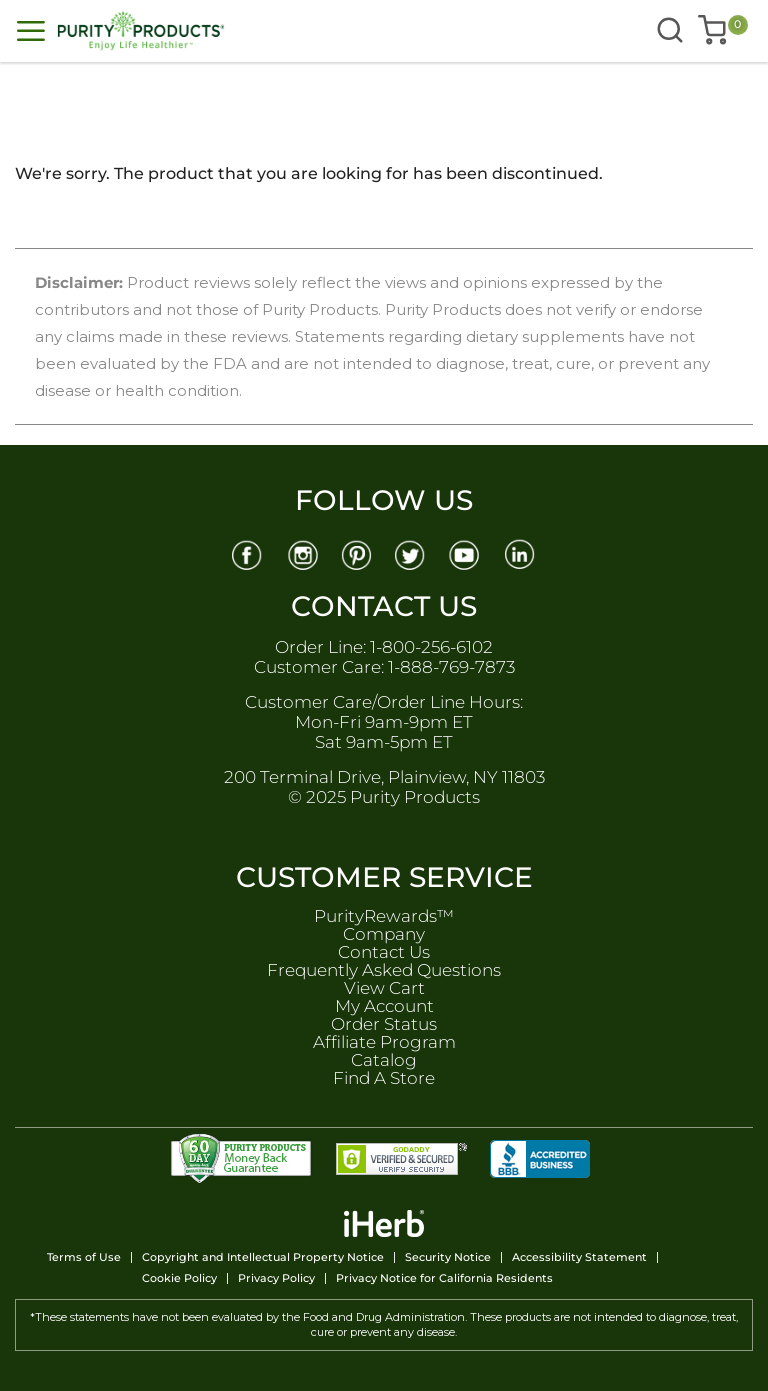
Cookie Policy (179, 1278)
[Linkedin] (522, 553)
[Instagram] (302, 553)
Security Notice (448, 1257)
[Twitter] (412, 553)
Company (384, 934)
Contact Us (384, 952)
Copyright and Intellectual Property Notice (263, 1257)
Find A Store (384, 1078)
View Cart (384, 988)
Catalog (384, 1060)
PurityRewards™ (384, 916)
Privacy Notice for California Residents (444, 1278)
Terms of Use (84, 1257)
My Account (384, 1006)
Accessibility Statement (579, 1257)
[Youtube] (467, 553)
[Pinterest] (357, 553)
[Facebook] (247, 553)
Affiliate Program (384, 1042)
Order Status (384, 1024)
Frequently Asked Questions (384, 970)
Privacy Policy (276, 1278)
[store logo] (200, 31)
